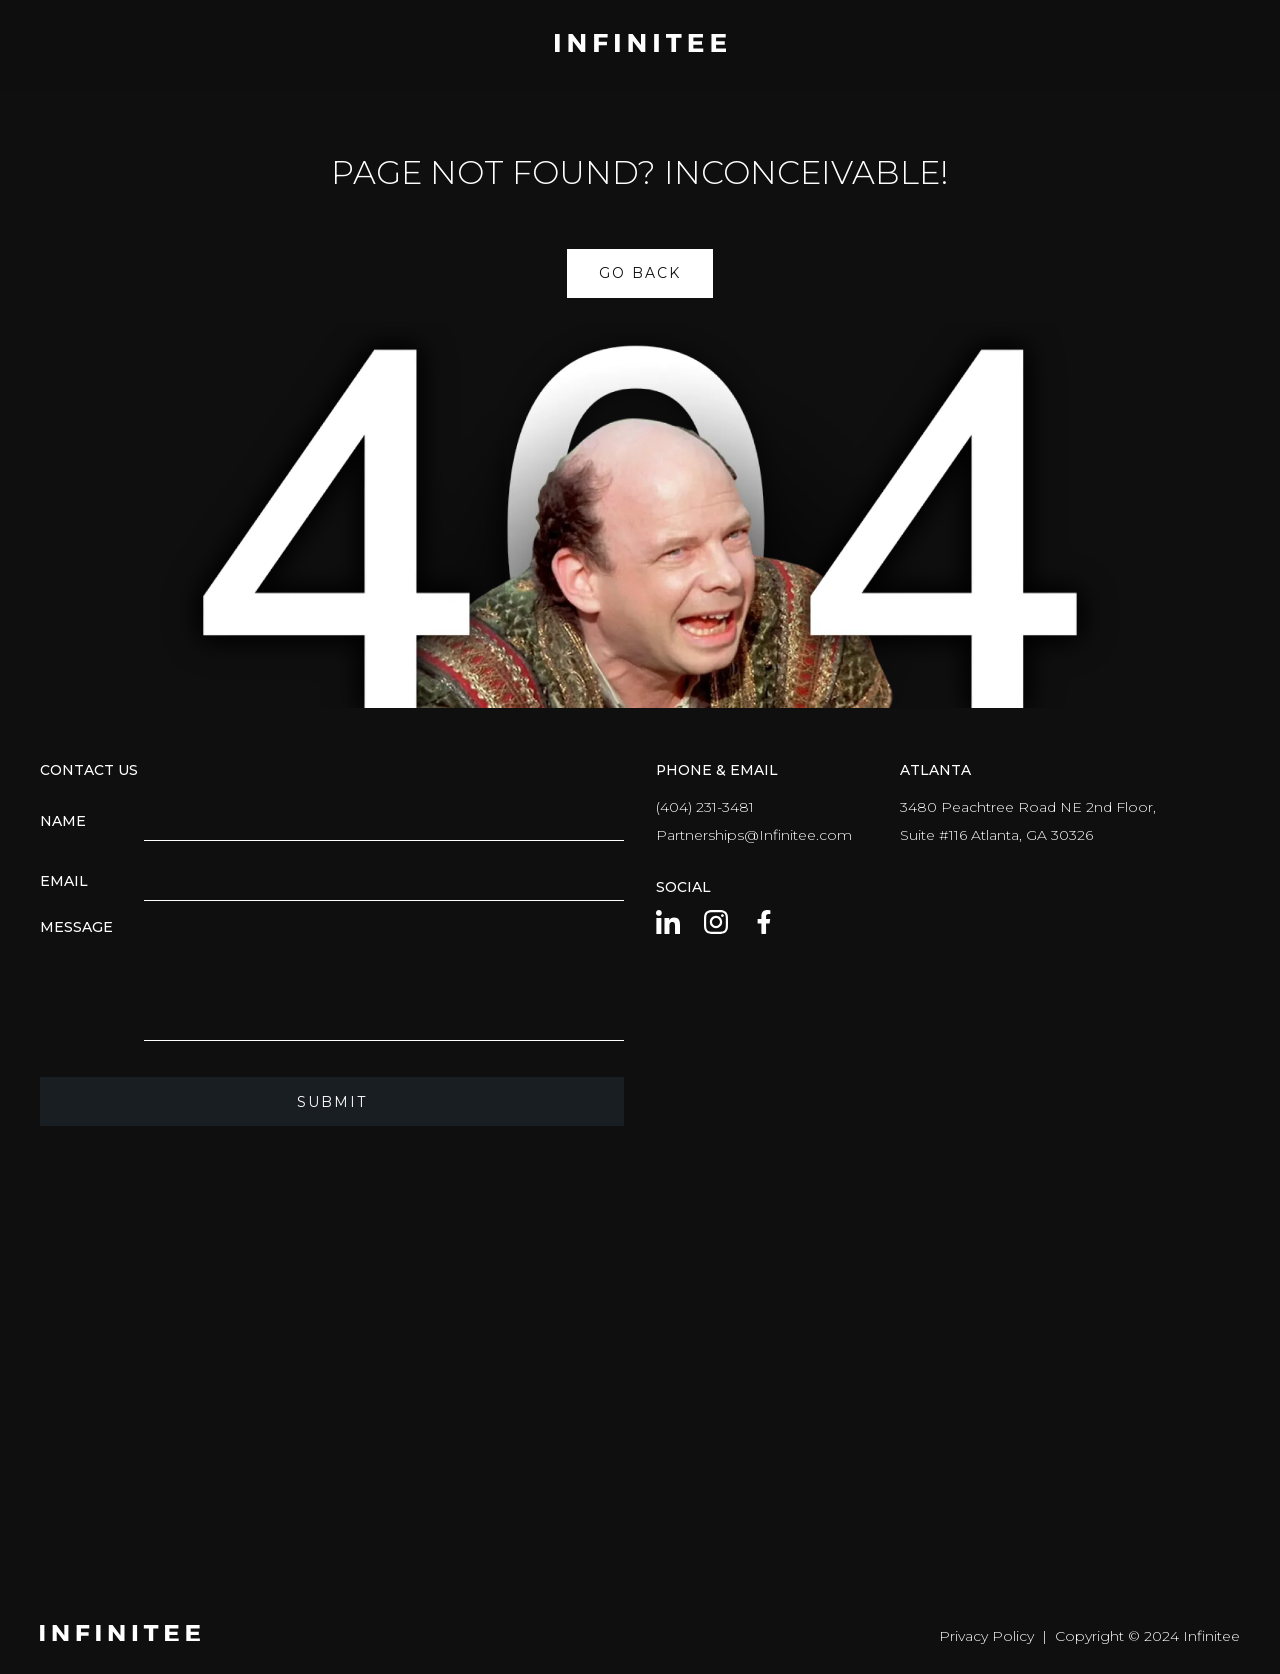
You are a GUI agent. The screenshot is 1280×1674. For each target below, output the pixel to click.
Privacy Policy (986, 1636)
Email (64, 881)
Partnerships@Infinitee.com (754, 835)
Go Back (640, 273)
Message (76, 927)
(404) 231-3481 (705, 807)
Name (63, 821)
